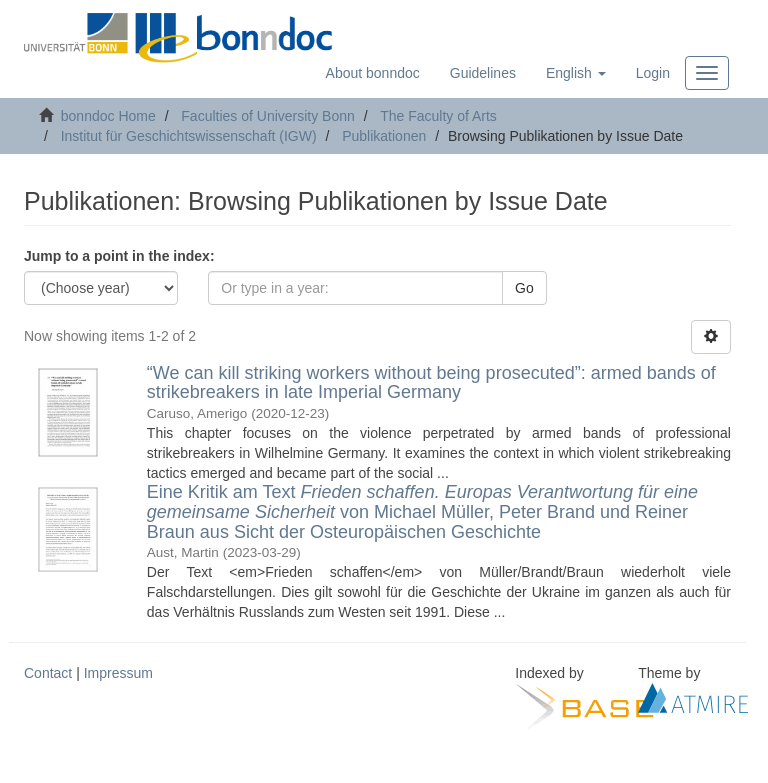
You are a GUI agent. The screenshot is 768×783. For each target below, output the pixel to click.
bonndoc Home (108, 116)
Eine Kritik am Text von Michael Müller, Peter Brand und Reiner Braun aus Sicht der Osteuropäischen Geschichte (422, 512)
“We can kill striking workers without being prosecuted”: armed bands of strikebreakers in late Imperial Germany (431, 383)
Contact (48, 673)
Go (524, 288)
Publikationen (384, 136)
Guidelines (483, 73)
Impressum (118, 673)
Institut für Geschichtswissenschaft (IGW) (189, 136)
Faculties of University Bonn (268, 116)
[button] (576, 73)
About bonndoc (373, 73)
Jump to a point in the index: (119, 256)
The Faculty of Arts (438, 116)
